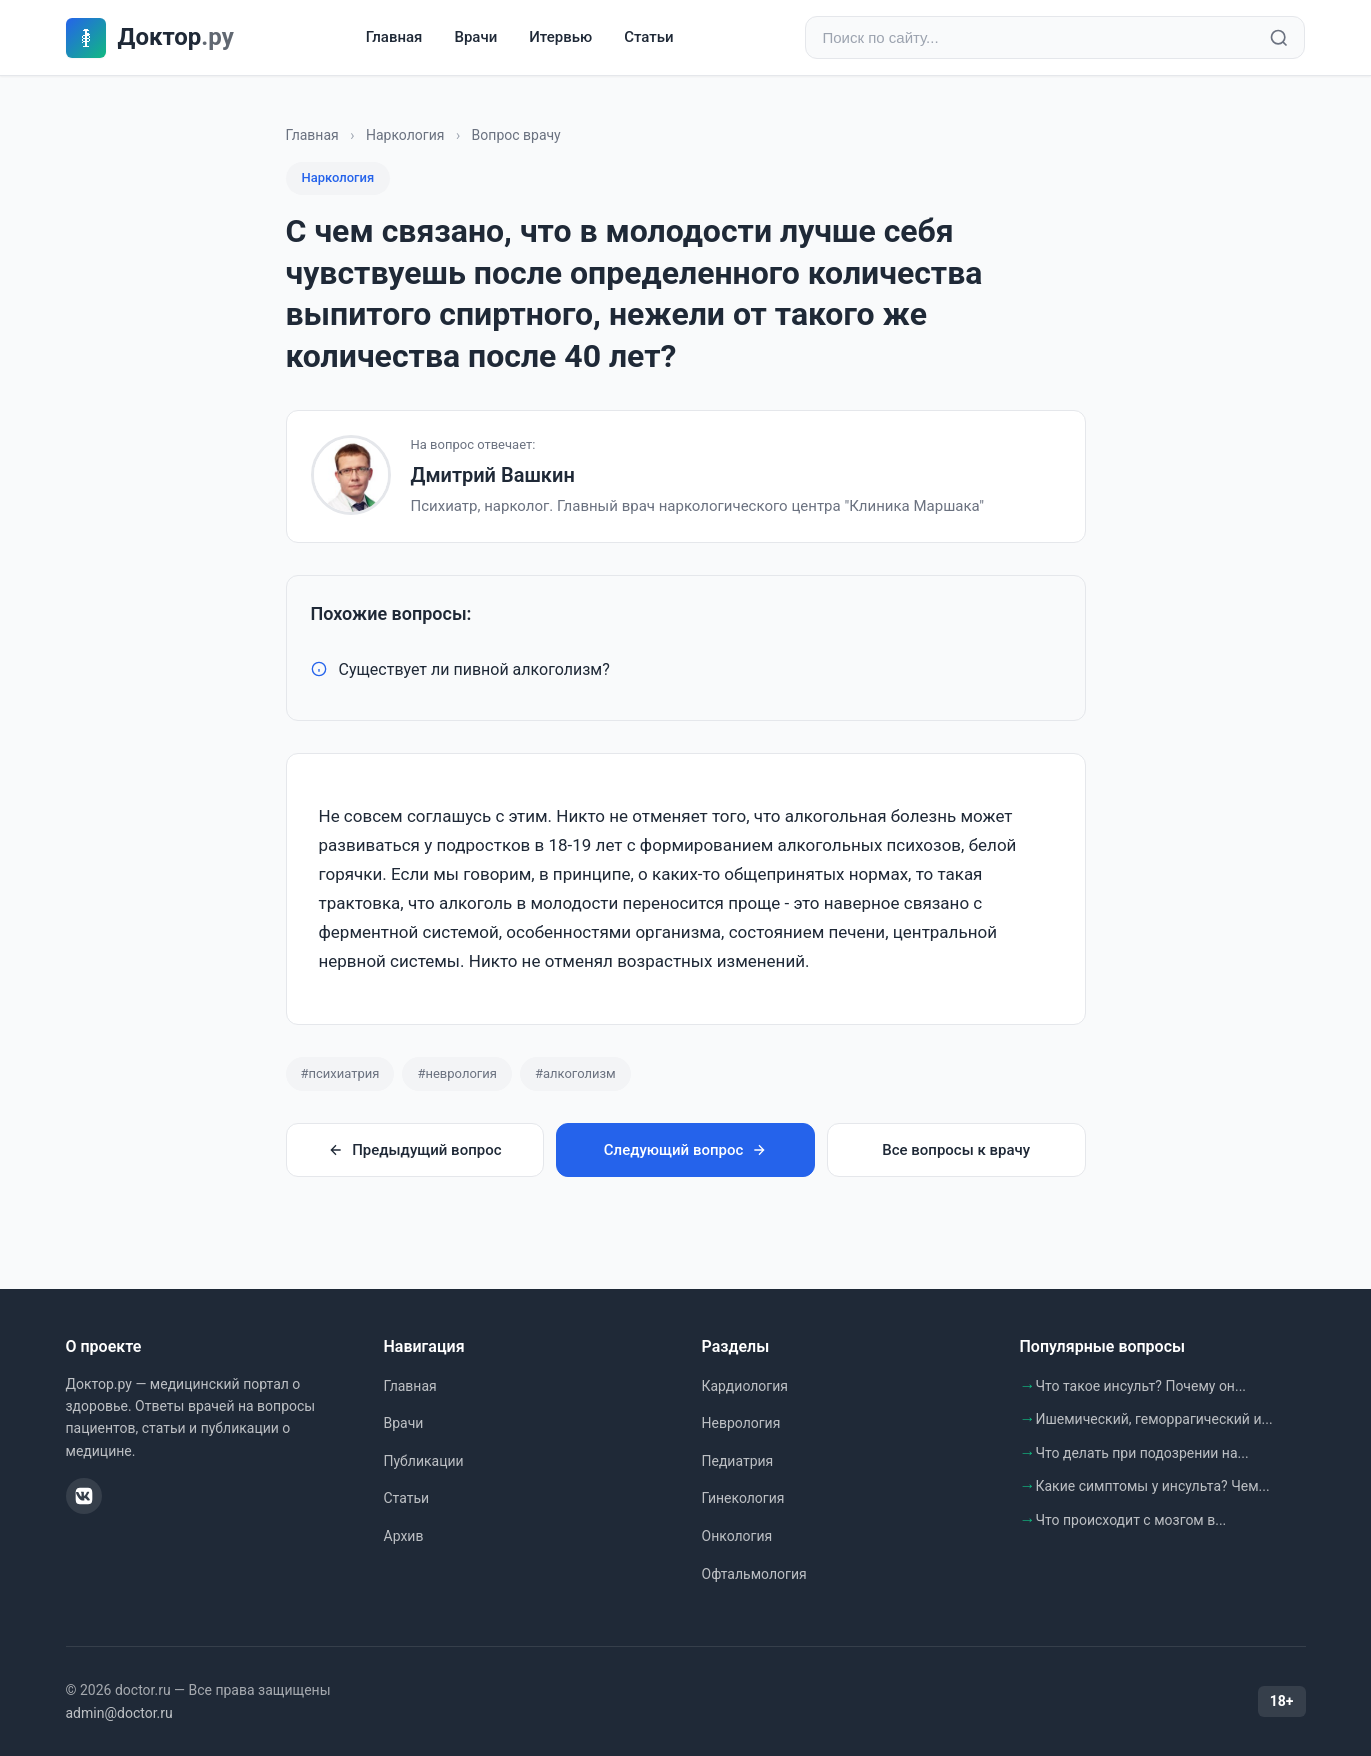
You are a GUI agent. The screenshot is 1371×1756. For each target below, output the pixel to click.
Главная (394, 37)
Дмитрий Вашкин (493, 475)
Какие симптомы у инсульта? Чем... (1153, 1486)
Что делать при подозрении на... (1142, 1453)
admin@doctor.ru (119, 1713)
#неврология (456, 1073)
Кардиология (745, 1386)
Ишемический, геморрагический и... (1154, 1419)
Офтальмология (754, 1574)
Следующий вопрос (685, 1150)
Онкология (737, 1536)
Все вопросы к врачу (956, 1150)
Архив (404, 1536)
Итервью (560, 37)
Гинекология (743, 1498)
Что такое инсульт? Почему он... (1141, 1386)
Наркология (405, 135)
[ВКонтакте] (84, 1496)
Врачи (475, 37)
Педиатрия (738, 1461)
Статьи (648, 37)
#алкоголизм (575, 1073)
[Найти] (1279, 38)
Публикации (424, 1461)
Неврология (741, 1423)
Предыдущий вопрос (414, 1150)
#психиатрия (340, 1073)
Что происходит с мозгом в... (1131, 1520)
